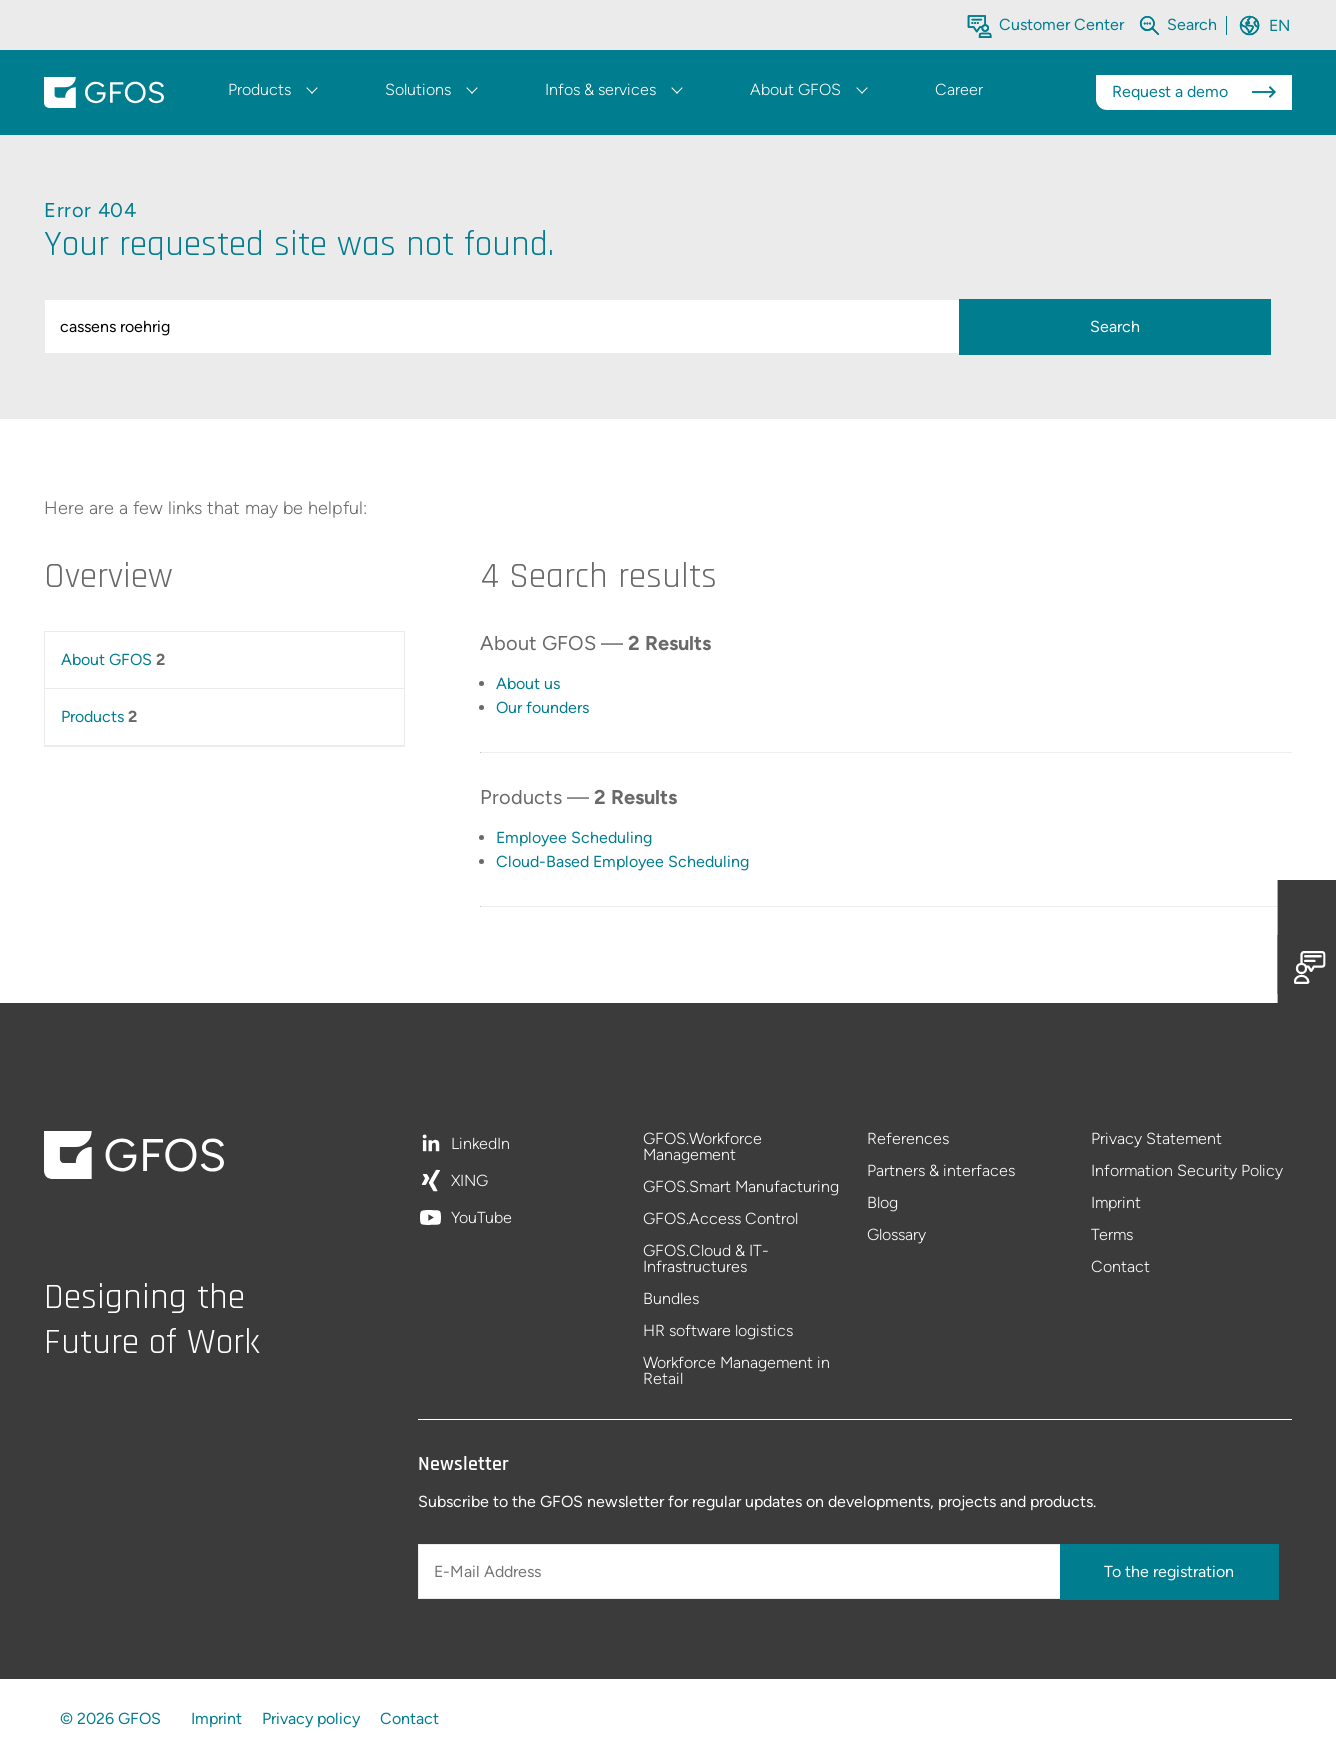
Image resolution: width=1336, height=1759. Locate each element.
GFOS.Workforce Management (702, 1147)
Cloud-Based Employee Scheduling (622, 861)
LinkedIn (480, 1144)
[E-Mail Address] (741, 1571)
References (908, 1139)
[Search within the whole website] (1192, 24)
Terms (1112, 1235)
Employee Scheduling (574, 837)
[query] (506, 326)
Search (1115, 326)
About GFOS (106, 659)
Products (92, 716)
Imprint (1116, 1203)
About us (528, 683)
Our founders (542, 707)
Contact (1120, 1267)
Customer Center (1061, 24)
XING (469, 1181)
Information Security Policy (1187, 1171)
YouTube (481, 1218)
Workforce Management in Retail (736, 1371)
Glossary (896, 1235)
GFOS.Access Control (720, 1219)
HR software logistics (718, 1331)
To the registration (1169, 1571)
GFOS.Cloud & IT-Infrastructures (706, 1259)
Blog (882, 1203)
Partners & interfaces (941, 1171)
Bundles (671, 1299)
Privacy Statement (1156, 1139)
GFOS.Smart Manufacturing (741, 1187)
